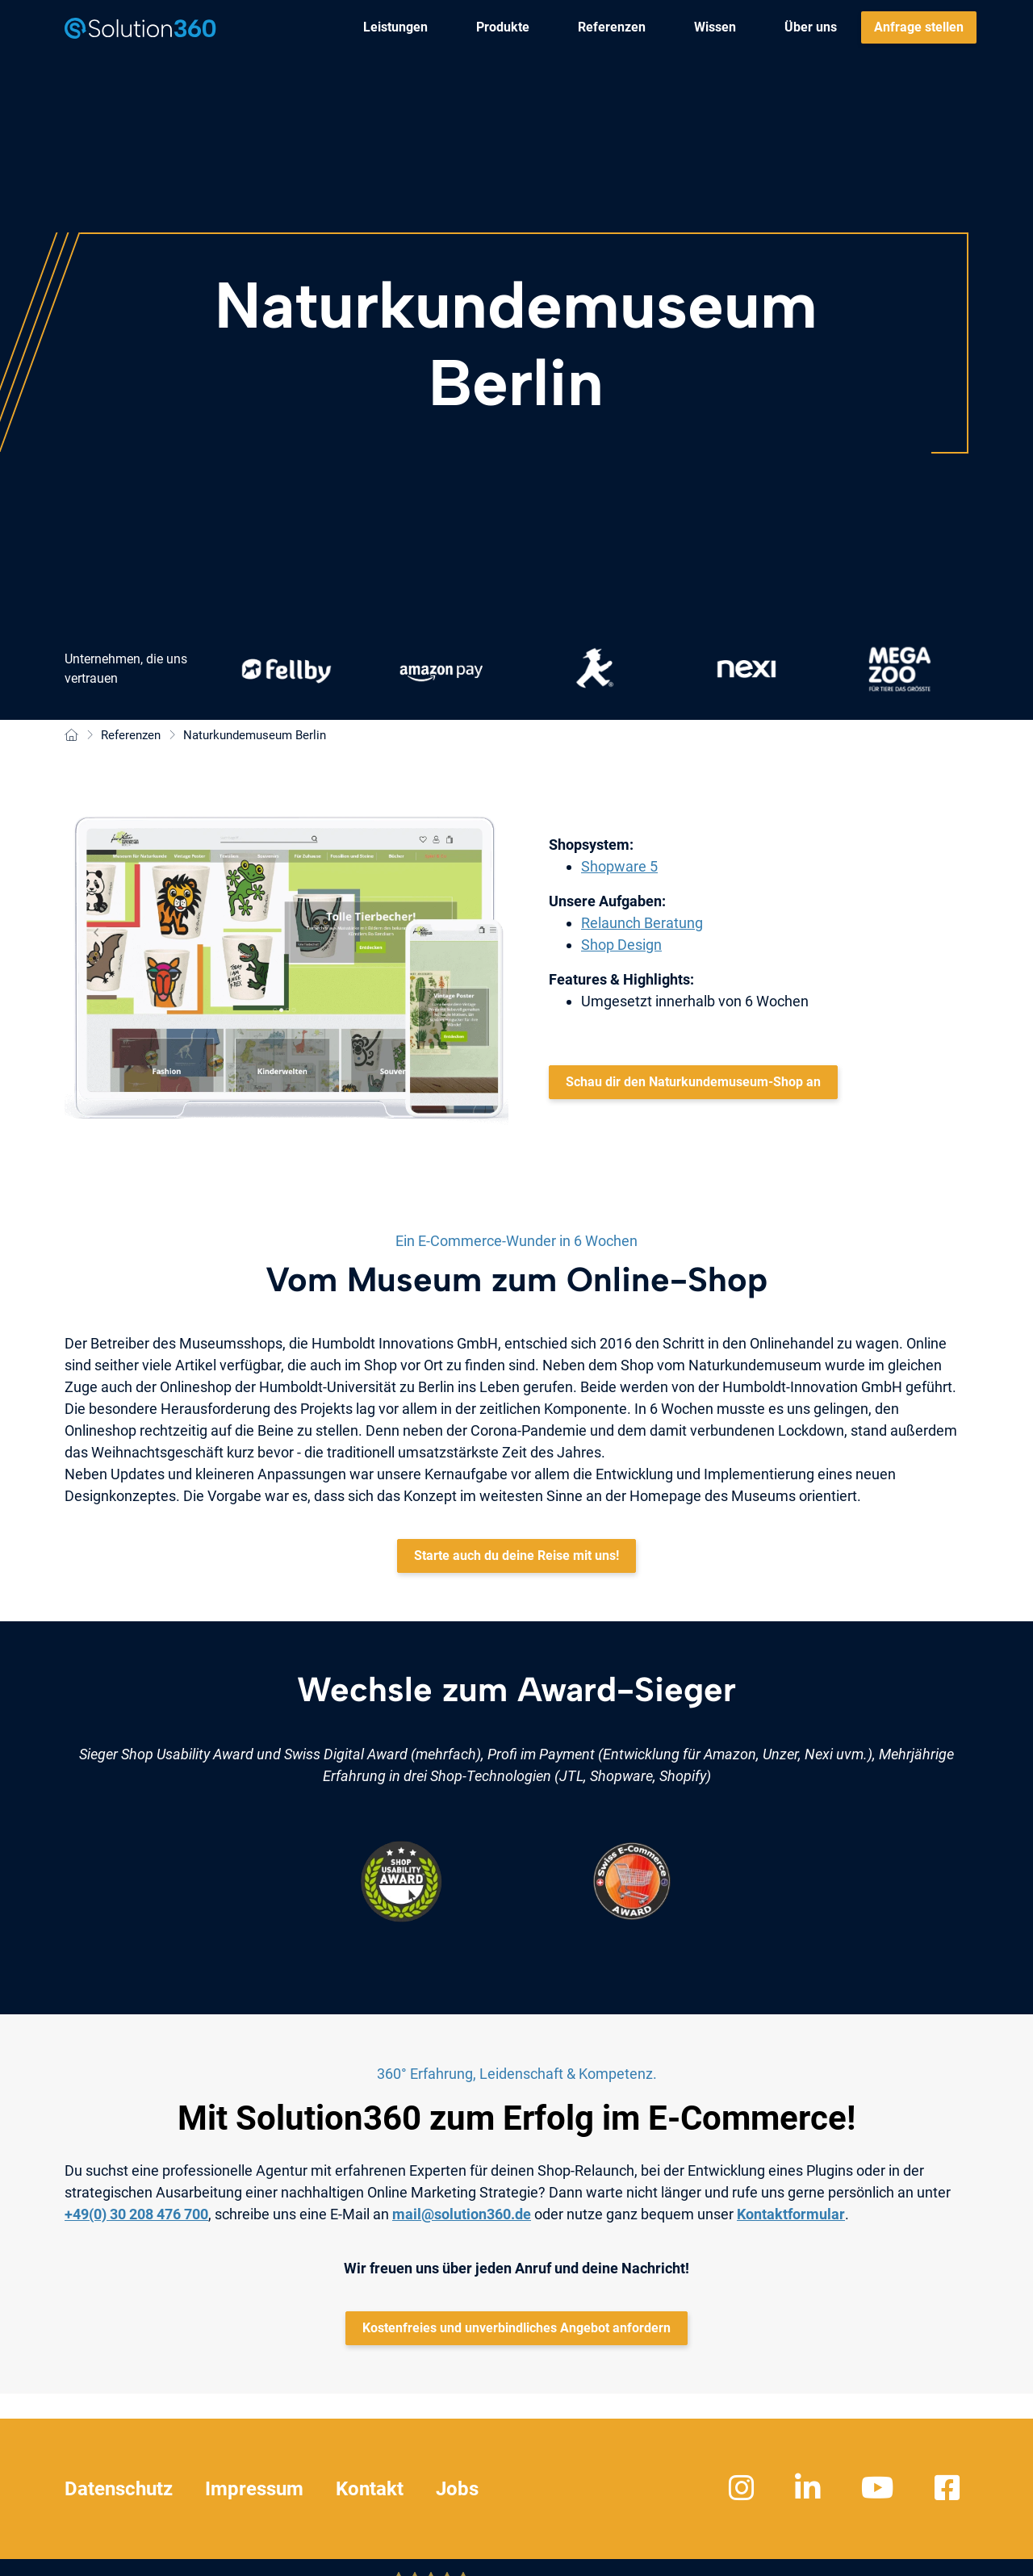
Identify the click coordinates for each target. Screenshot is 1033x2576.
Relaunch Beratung (642, 922)
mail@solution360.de (461, 2214)
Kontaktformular (791, 2214)
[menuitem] (395, 27)
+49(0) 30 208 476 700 (136, 2214)
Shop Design (621, 944)
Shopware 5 (619, 866)
